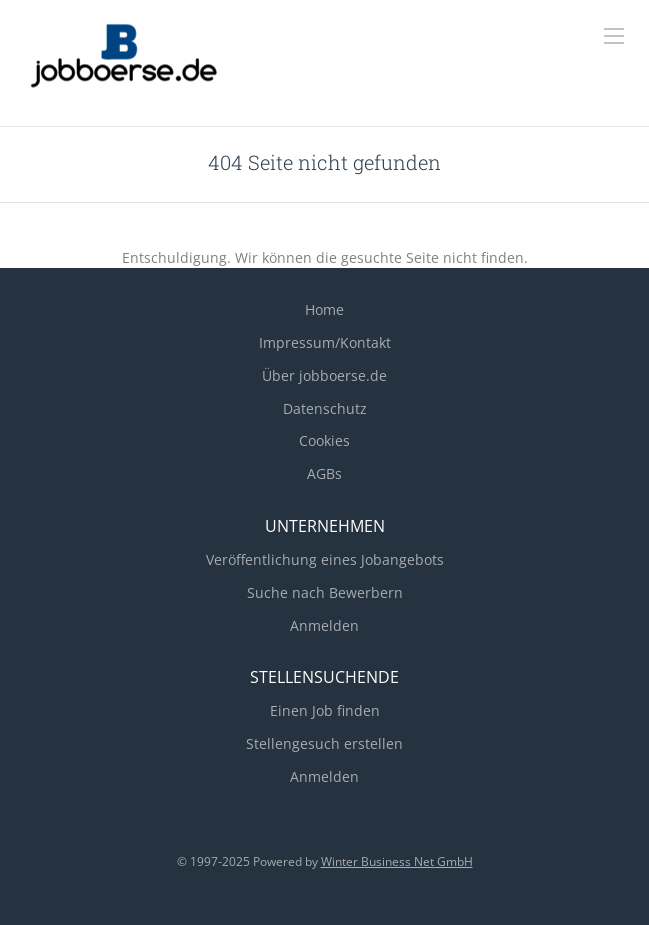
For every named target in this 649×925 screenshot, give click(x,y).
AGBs (324, 473)
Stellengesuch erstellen (324, 743)
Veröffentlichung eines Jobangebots (325, 559)
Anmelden (324, 625)
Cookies (324, 440)
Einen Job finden (325, 710)
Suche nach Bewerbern (325, 592)
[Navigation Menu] (614, 36)
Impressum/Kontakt (325, 342)
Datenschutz (325, 408)
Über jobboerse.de (324, 375)
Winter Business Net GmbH (397, 861)
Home (324, 309)
